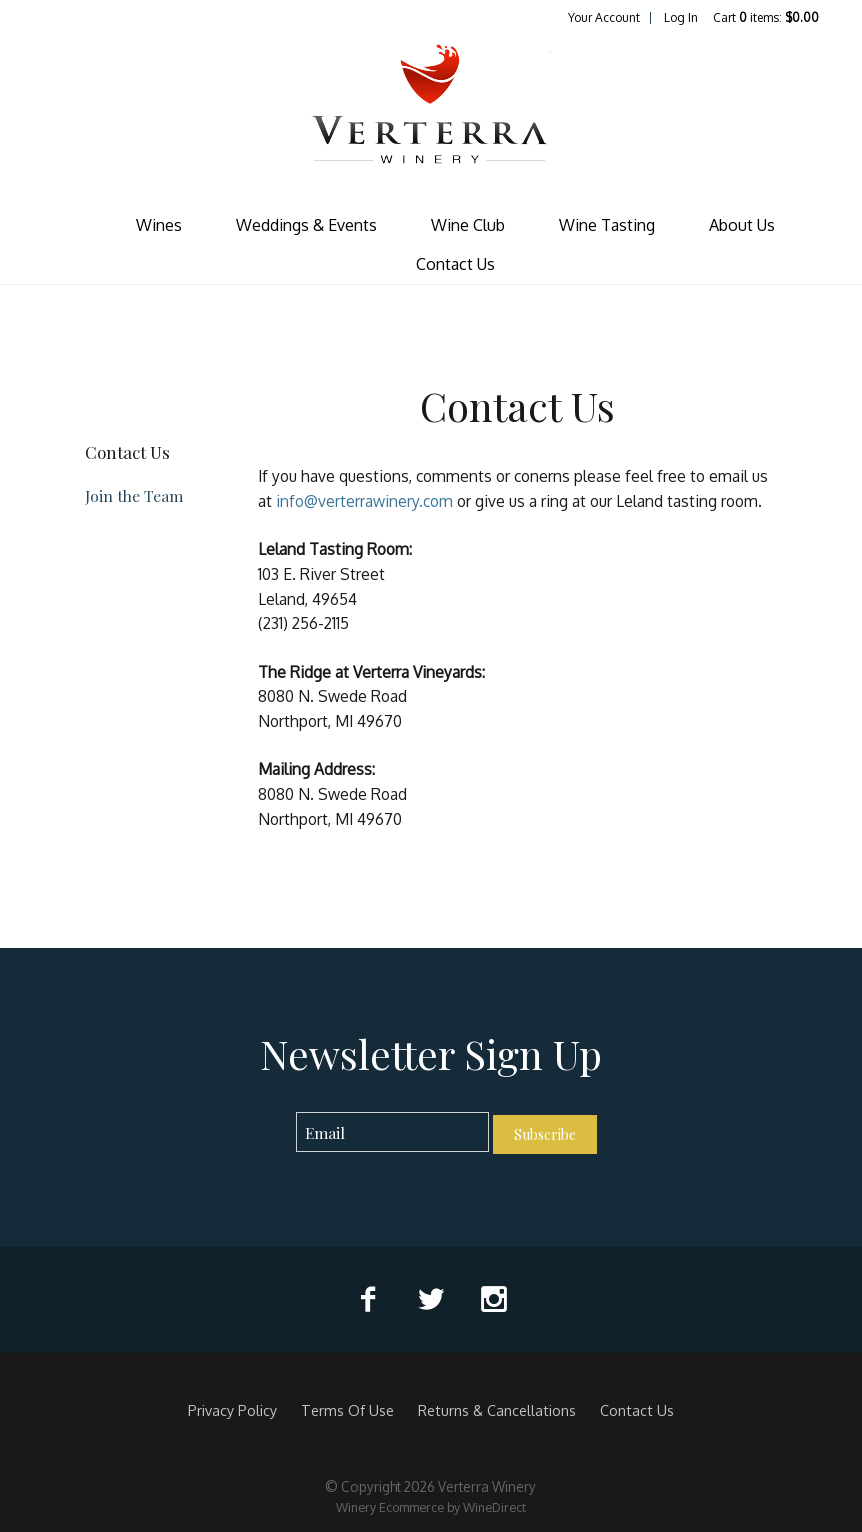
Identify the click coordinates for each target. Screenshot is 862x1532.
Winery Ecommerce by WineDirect (431, 1507)
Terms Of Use (347, 1410)
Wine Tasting (607, 225)
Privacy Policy (232, 1410)
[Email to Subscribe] (392, 1132)
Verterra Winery (431, 116)
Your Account (604, 17)
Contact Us (455, 264)
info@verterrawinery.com (364, 501)
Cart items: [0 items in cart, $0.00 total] (766, 17)
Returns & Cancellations (497, 1410)
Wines (159, 225)
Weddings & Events (306, 225)
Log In (681, 17)
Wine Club (468, 225)
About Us (742, 225)
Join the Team (134, 495)
